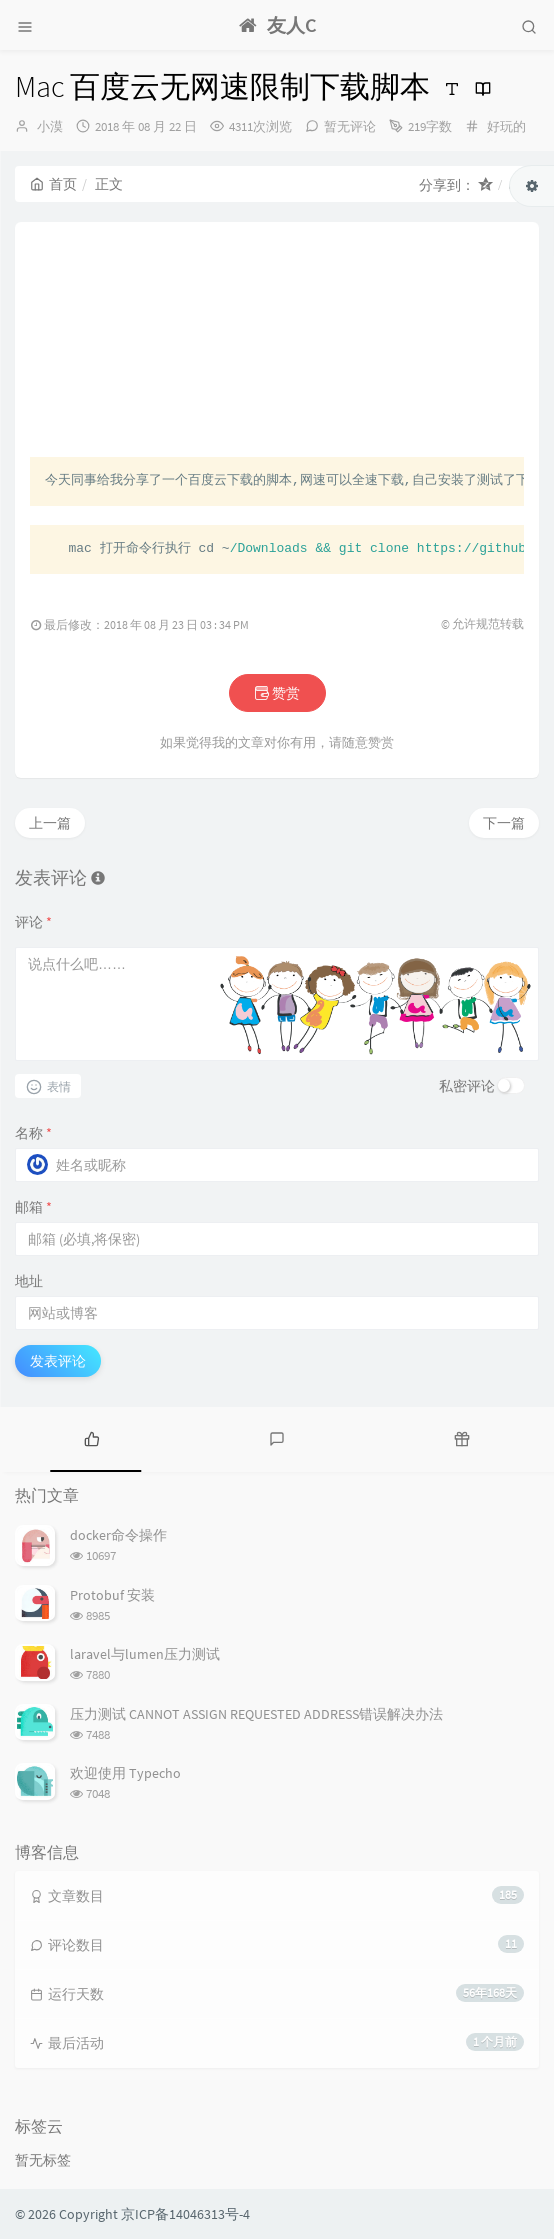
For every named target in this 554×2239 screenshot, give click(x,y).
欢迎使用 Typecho (125, 1773)
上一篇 (50, 823)
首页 (53, 184)
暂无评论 (350, 126)
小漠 (50, 126)
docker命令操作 (118, 1535)
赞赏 (277, 693)
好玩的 (506, 126)
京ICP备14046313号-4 (185, 2214)
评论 (33, 922)
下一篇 (504, 823)
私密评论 (467, 1086)
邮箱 (33, 1207)
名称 (33, 1133)
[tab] (92, 1437)
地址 (29, 1281)
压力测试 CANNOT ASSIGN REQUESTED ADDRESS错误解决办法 (256, 1714)
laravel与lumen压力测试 (145, 1654)
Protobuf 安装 (112, 1595)
